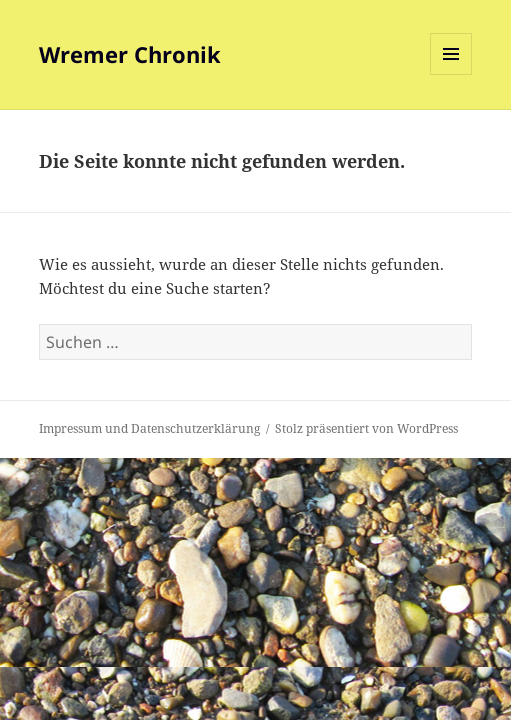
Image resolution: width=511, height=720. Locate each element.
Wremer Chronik (130, 54)
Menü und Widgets (451, 74)
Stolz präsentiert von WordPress (366, 428)
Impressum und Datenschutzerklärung (149, 428)
